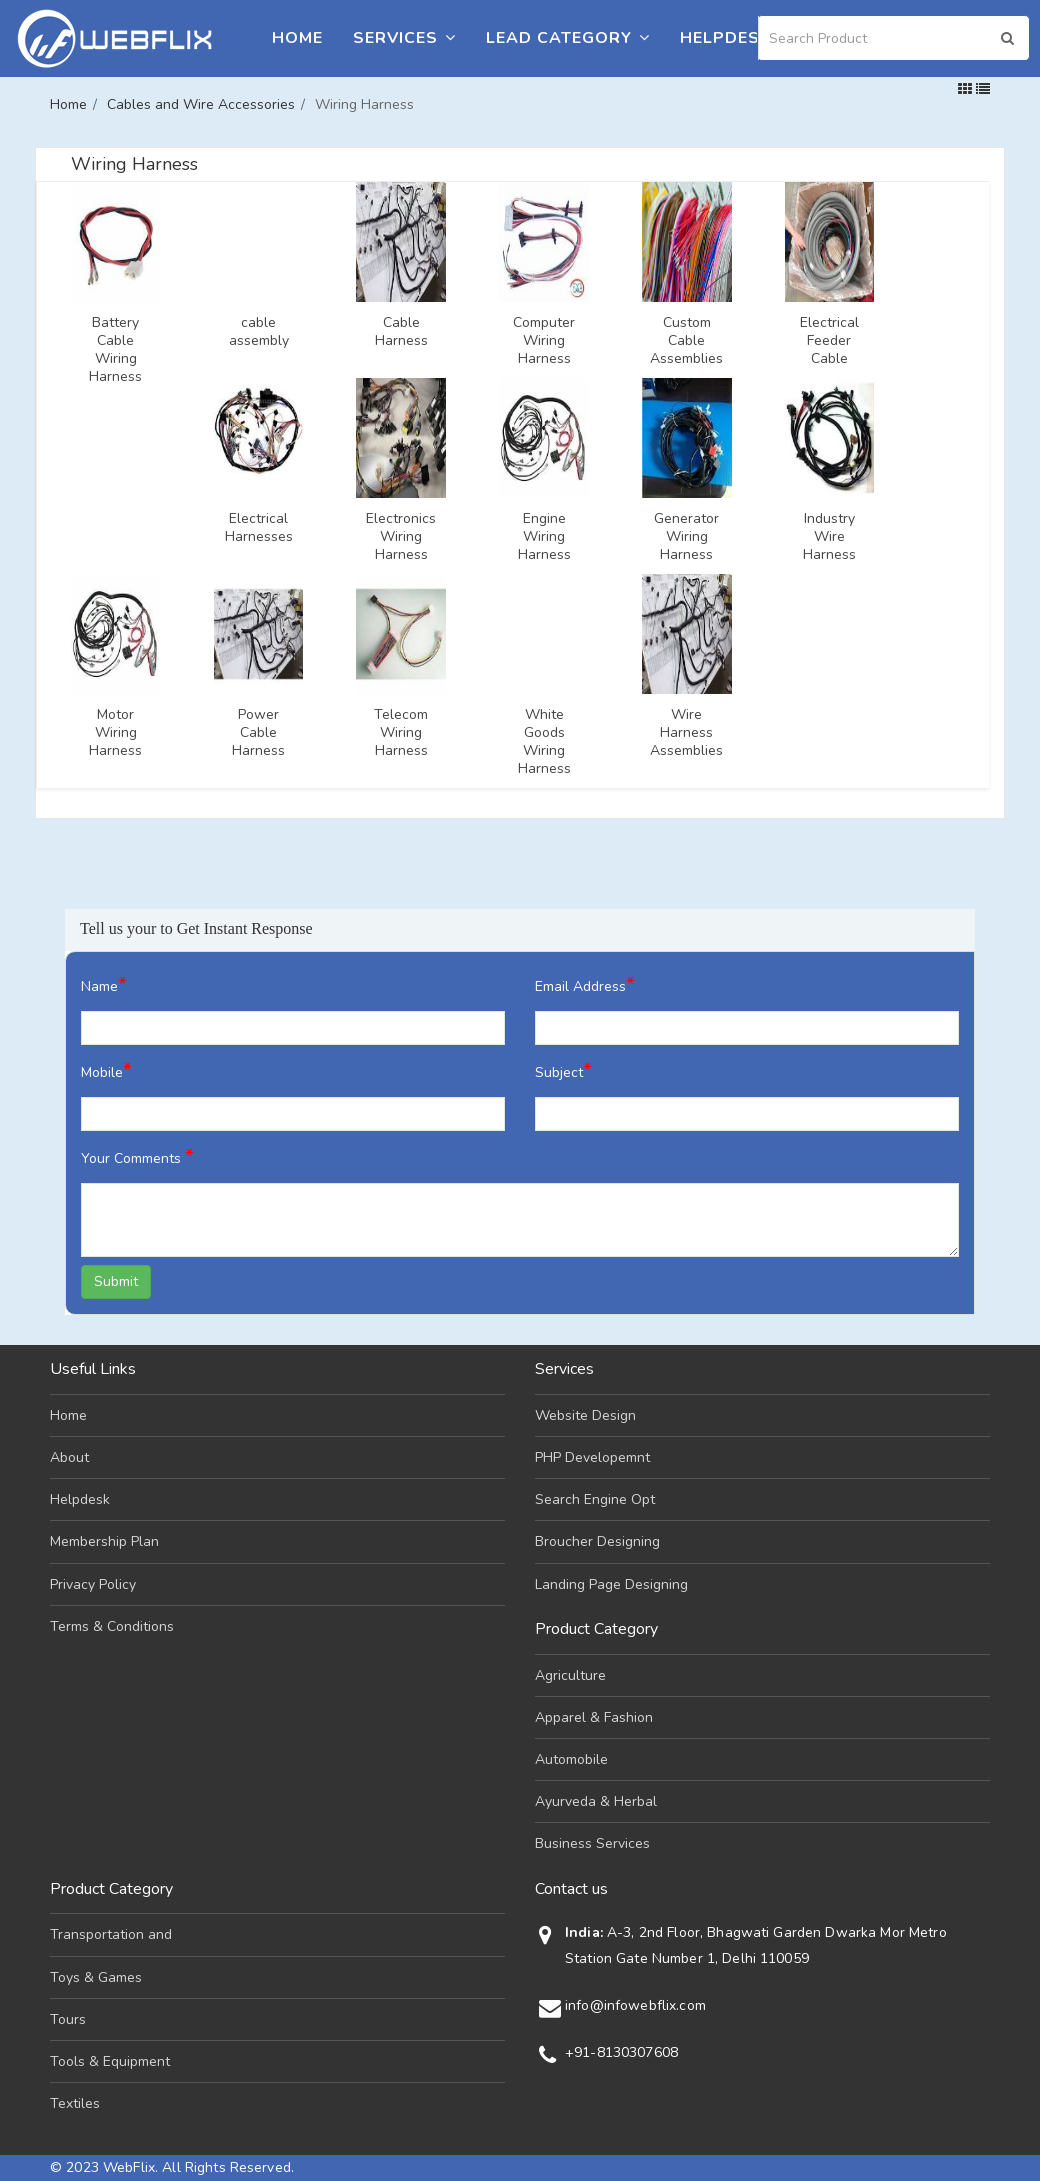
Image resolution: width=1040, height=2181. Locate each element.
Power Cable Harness (258, 733)
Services (404, 38)
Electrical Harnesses (259, 528)
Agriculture (570, 1675)
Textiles (75, 2103)
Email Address (585, 984)
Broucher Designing (597, 1541)
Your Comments (137, 1156)
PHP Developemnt (592, 1457)
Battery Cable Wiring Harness (115, 350)
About (69, 1457)
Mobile (106, 1070)
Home (297, 38)
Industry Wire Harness (829, 537)
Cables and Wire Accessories (201, 104)
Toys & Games (96, 1977)
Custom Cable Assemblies (686, 341)
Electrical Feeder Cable (829, 341)
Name (104, 984)
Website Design (585, 1415)
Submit (116, 1281)
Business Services (592, 1843)
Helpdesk (725, 38)
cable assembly (259, 332)
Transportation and (111, 1934)
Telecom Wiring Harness (401, 733)
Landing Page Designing (611, 1584)
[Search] (894, 38)
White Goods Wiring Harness (544, 742)
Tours (68, 2019)
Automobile (571, 1759)
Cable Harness (401, 332)
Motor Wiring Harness (115, 733)
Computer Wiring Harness (544, 341)
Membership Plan (104, 1541)
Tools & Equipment (110, 2061)
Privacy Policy (93, 1584)
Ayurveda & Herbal (596, 1801)
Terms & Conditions (112, 1626)
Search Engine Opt (595, 1499)
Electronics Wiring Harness (401, 537)
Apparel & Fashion (594, 1717)
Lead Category (568, 38)
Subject (563, 1070)
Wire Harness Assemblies (686, 733)
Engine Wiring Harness (544, 537)
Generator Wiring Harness (686, 537)
